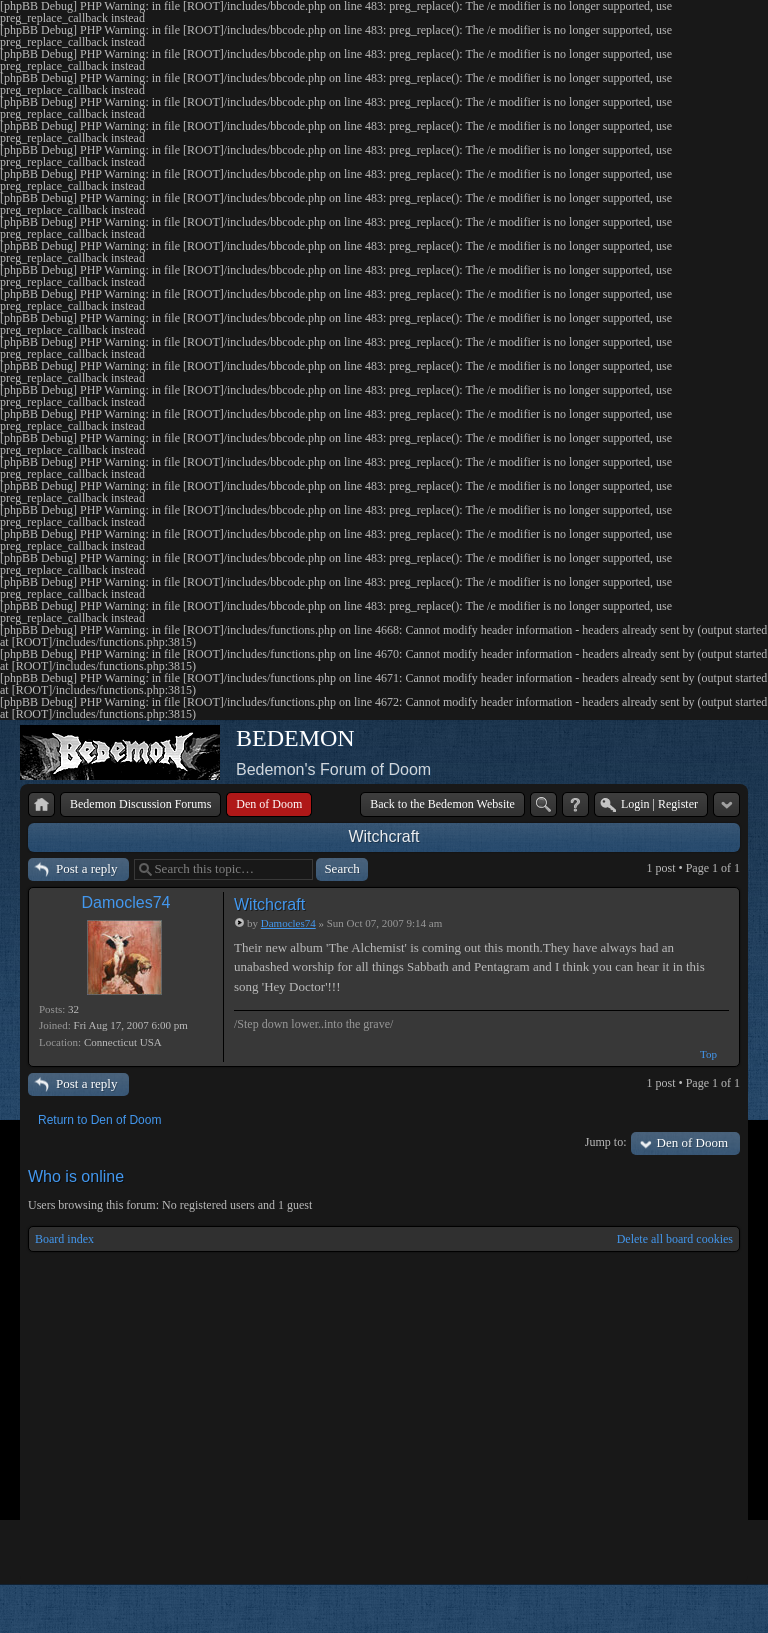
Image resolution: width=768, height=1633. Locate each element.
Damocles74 (126, 902)
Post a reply (86, 868)
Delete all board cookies (675, 1239)
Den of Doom (693, 1142)
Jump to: (606, 1142)
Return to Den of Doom (99, 1120)
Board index (64, 1239)
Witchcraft (383, 836)
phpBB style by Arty (650, 1609)
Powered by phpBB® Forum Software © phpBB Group (710, 1609)
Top (708, 1054)
